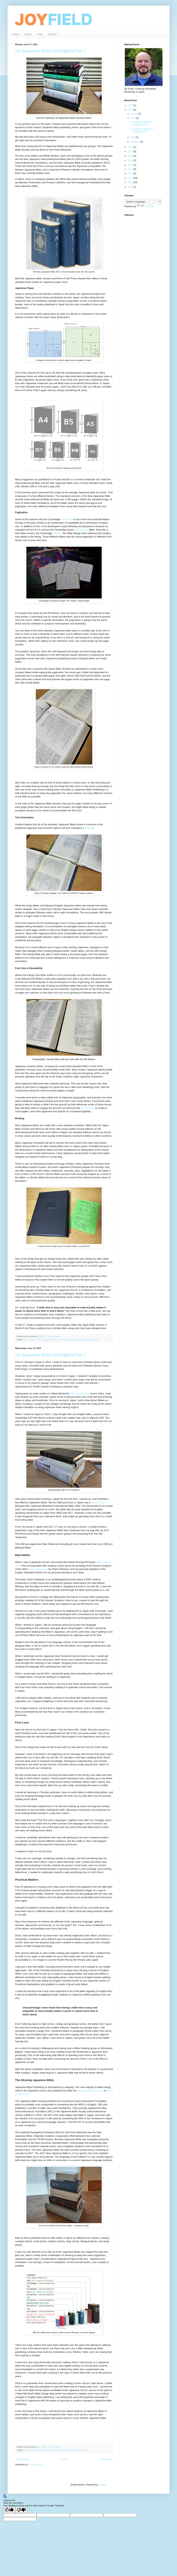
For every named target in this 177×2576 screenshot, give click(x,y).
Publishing (63, 1339)
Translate (145, 206)
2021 (131, 151)
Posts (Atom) (35, 2464)
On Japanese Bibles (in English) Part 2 (50, 51)
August (134, 113)
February (135, 141)
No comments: (54, 1336)
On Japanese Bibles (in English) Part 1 (50, 1355)
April (133, 137)
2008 (131, 187)
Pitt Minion (66, 519)
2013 (131, 178)
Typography (82, 1339)
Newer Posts (22, 2459)
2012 (131, 182)
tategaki (88, 828)
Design (32, 2450)
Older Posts (106, 2459)
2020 (131, 156)
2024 (131, 110)
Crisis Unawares (38, 1569)
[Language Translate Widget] (143, 202)
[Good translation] (9, 2510)
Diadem (57, 533)
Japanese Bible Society (90, 2090)
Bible (26, 1339)
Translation (77, 2450)
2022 (131, 147)
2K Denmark (88, 1108)
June (133, 118)
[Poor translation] (21, 2510)
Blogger (102, 2484)
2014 (131, 173)
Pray (40, 34)
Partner (52, 34)
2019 (131, 160)
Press (55, 1339)
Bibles (32, 1339)
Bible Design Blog (79, 1393)
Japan (38, 1339)
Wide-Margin (81, 529)
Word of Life (94, 1339)
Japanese (47, 1339)
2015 (131, 169)
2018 (131, 165)
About (28, 34)
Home (15, 34)
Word (85, 2450)
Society (72, 1339)
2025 (131, 105)
